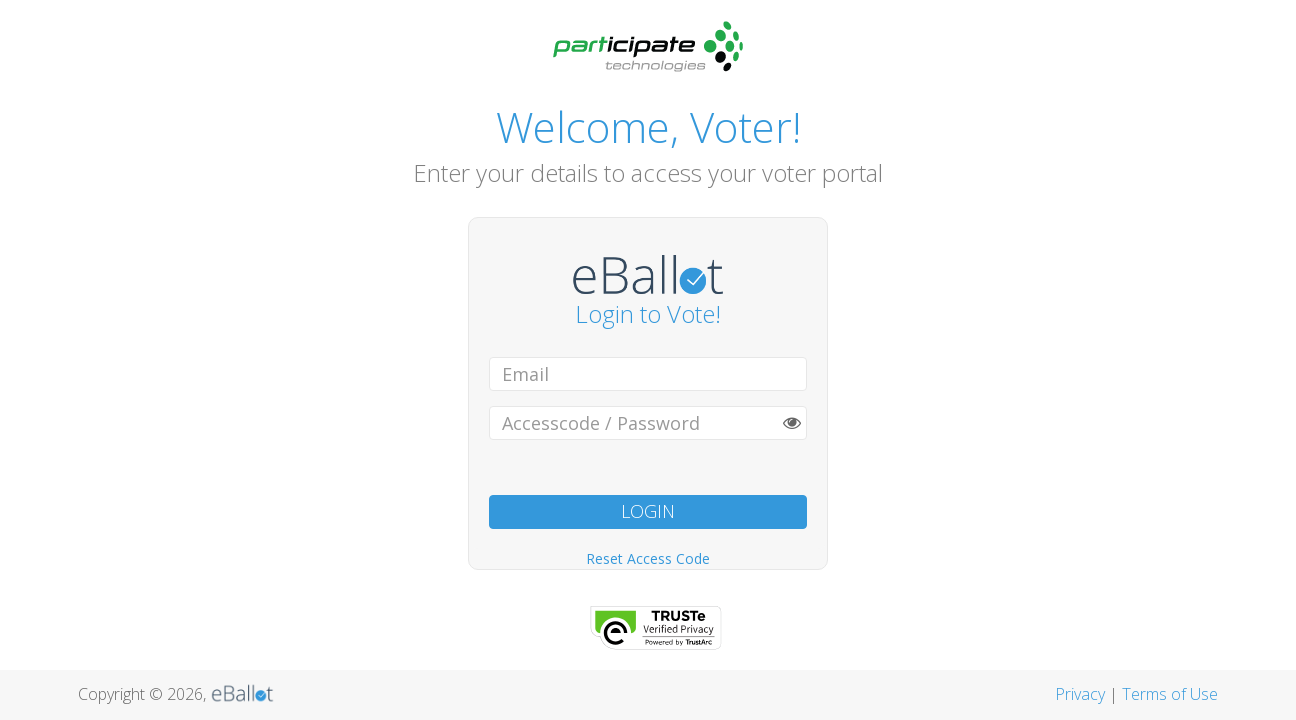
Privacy (1080, 694)
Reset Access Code (648, 558)
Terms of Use (1170, 694)
